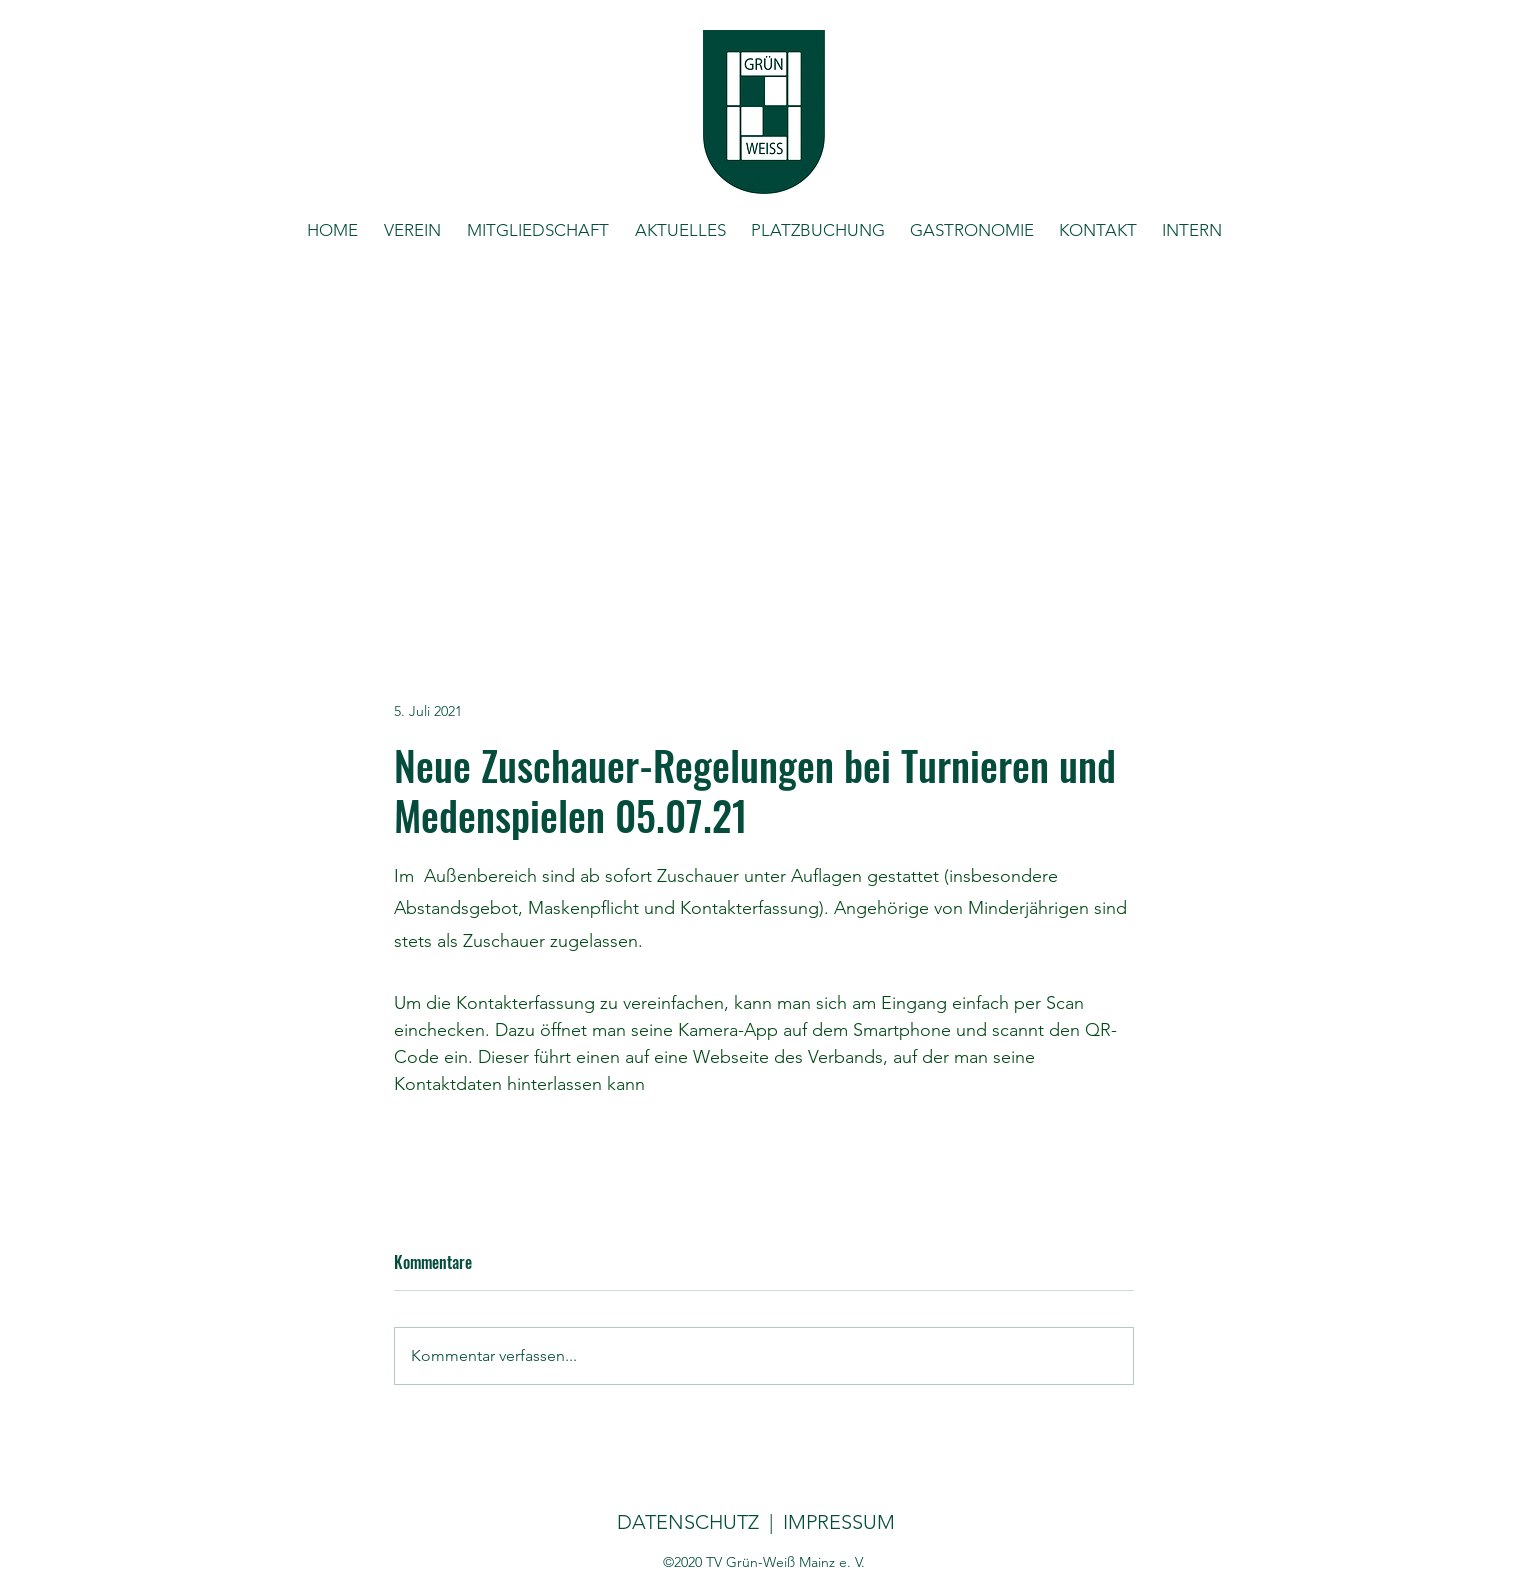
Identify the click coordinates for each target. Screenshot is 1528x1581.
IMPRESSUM (836, 1522)
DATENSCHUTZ (688, 1522)
